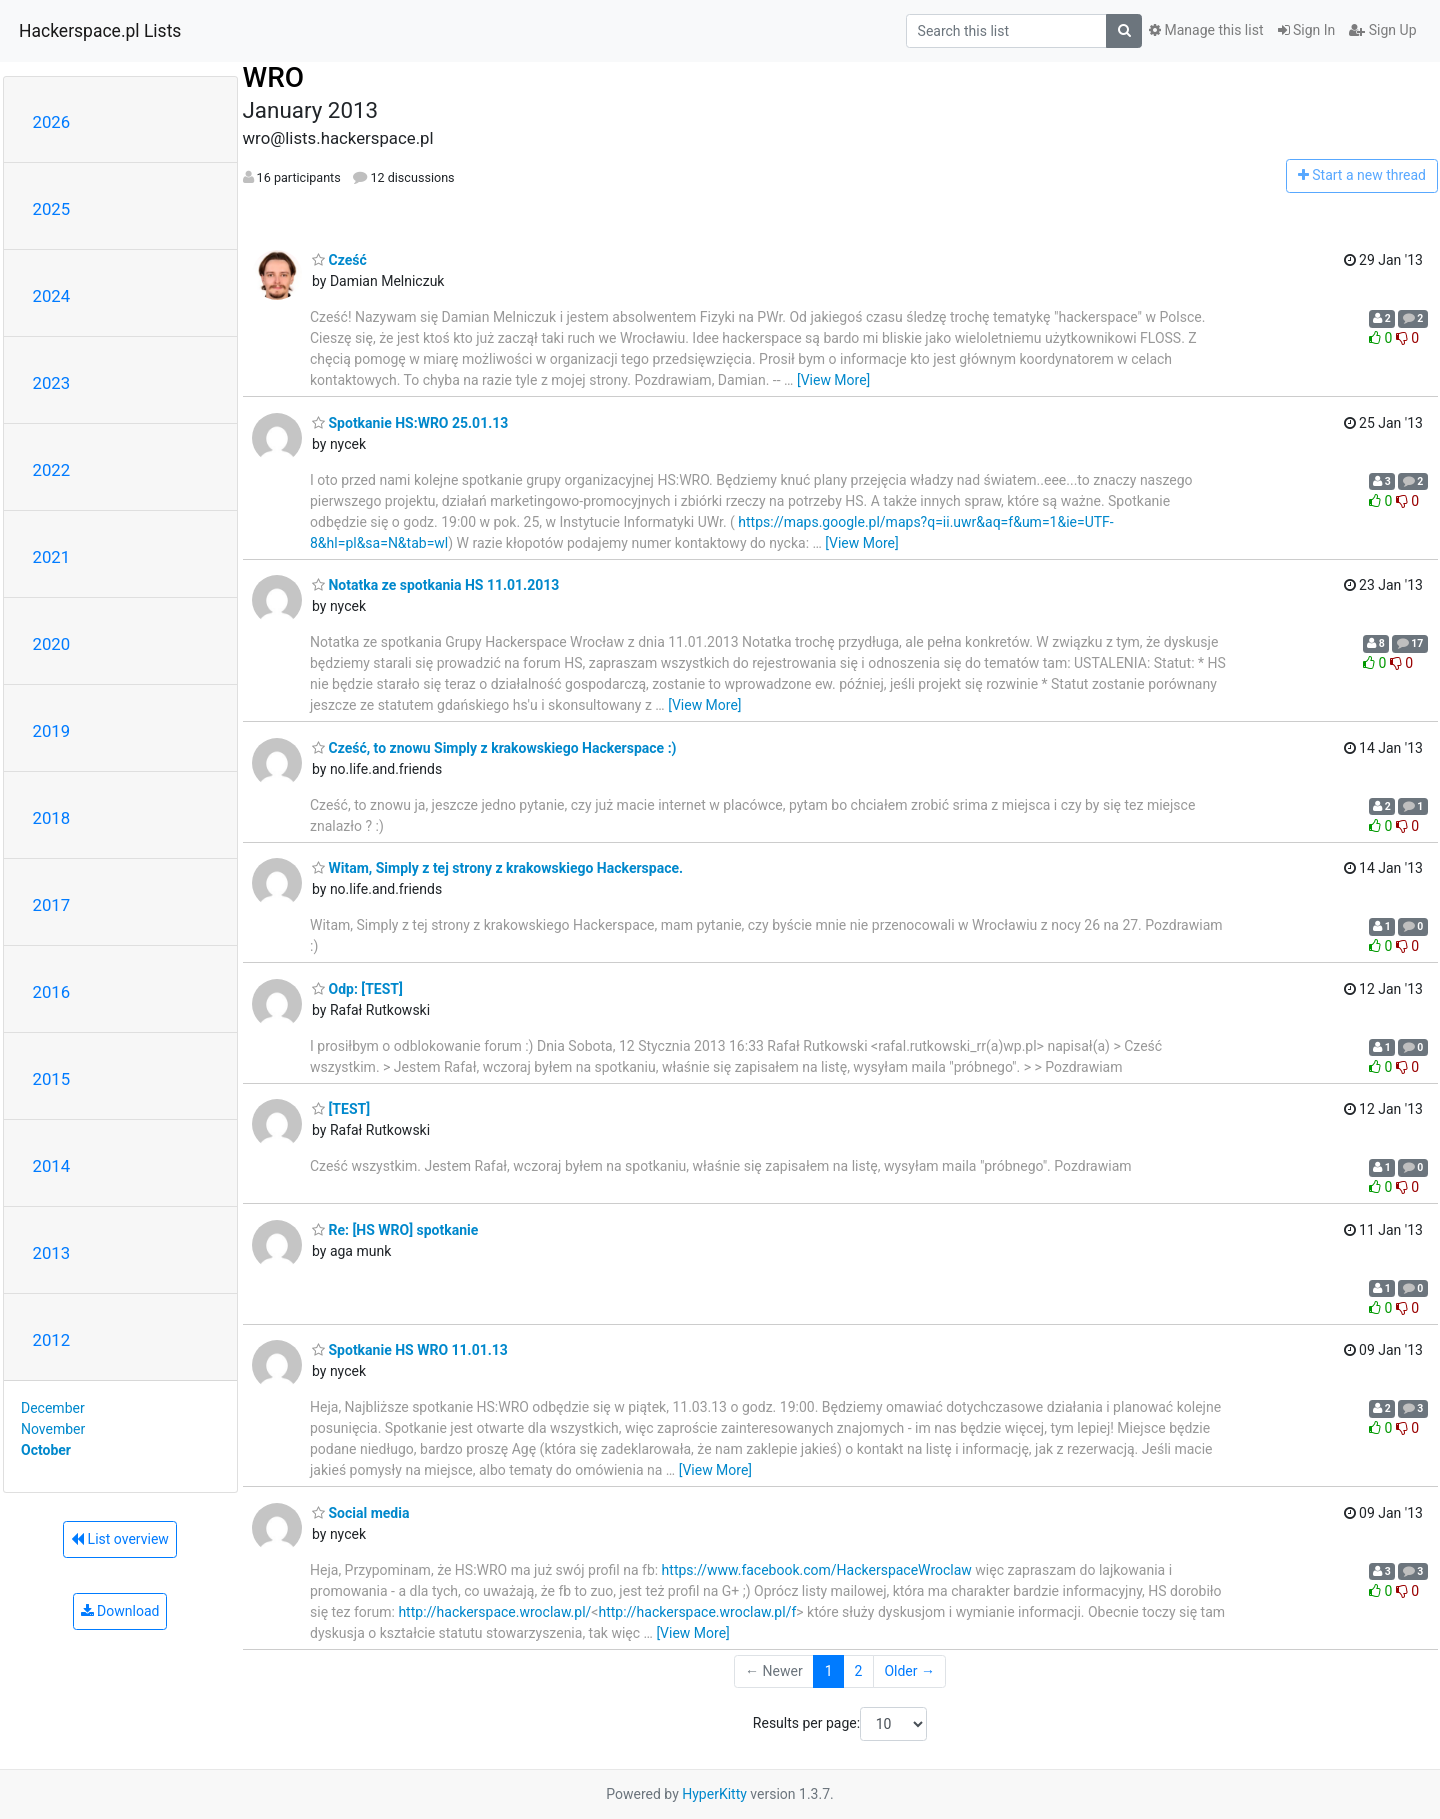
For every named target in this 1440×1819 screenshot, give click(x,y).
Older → (909, 1671)
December (53, 1408)
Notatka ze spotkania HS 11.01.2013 (435, 585)
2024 (52, 296)
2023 (52, 383)
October (46, 1450)
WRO (274, 77)
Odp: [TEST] (357, 989)
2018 (52, 818)
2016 (52, 992)
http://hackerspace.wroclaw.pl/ (494, 1612)
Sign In (1307, 30)
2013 (52, 1253)
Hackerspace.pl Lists (100, 31)
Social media (360, 1513)
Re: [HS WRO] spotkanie (395, 1230)
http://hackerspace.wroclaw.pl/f (697, 1612)
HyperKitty (714, 1794)
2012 (52, 1340)
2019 (52, 731)
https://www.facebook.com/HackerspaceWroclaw (817, 1570)
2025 (52, 209)
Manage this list (1206, 30)
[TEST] (341, 1109)
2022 (52, 470)
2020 (52, 644)
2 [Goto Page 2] (859, 1671)
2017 (52, 905)
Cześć (339, 260)
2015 (52, 1079)
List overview (120, 1539)
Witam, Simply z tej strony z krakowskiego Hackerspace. (497, 868)
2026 (52, 122)
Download (120, 1611)
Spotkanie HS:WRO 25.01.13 (410, 423)
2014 (52, 1166)
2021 (52, 557)
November (53, 1429)
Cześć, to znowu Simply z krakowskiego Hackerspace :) (494, 748)
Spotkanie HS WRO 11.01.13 (410, 1350)
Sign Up (1382, 30)
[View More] (833, 380)
